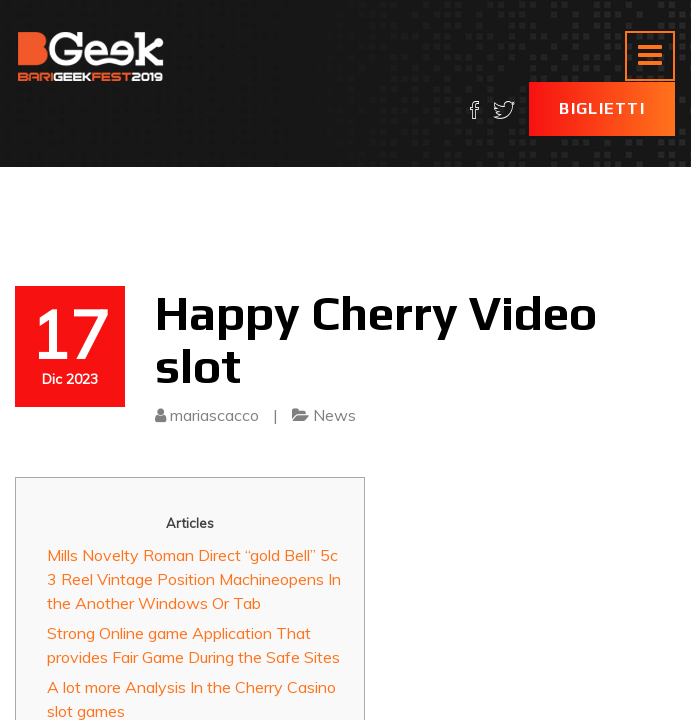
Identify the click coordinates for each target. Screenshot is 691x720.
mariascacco (214, 415)
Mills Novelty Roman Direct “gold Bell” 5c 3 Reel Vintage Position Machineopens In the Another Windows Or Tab (194, 579)
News (334, 415)
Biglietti (602, 108)
